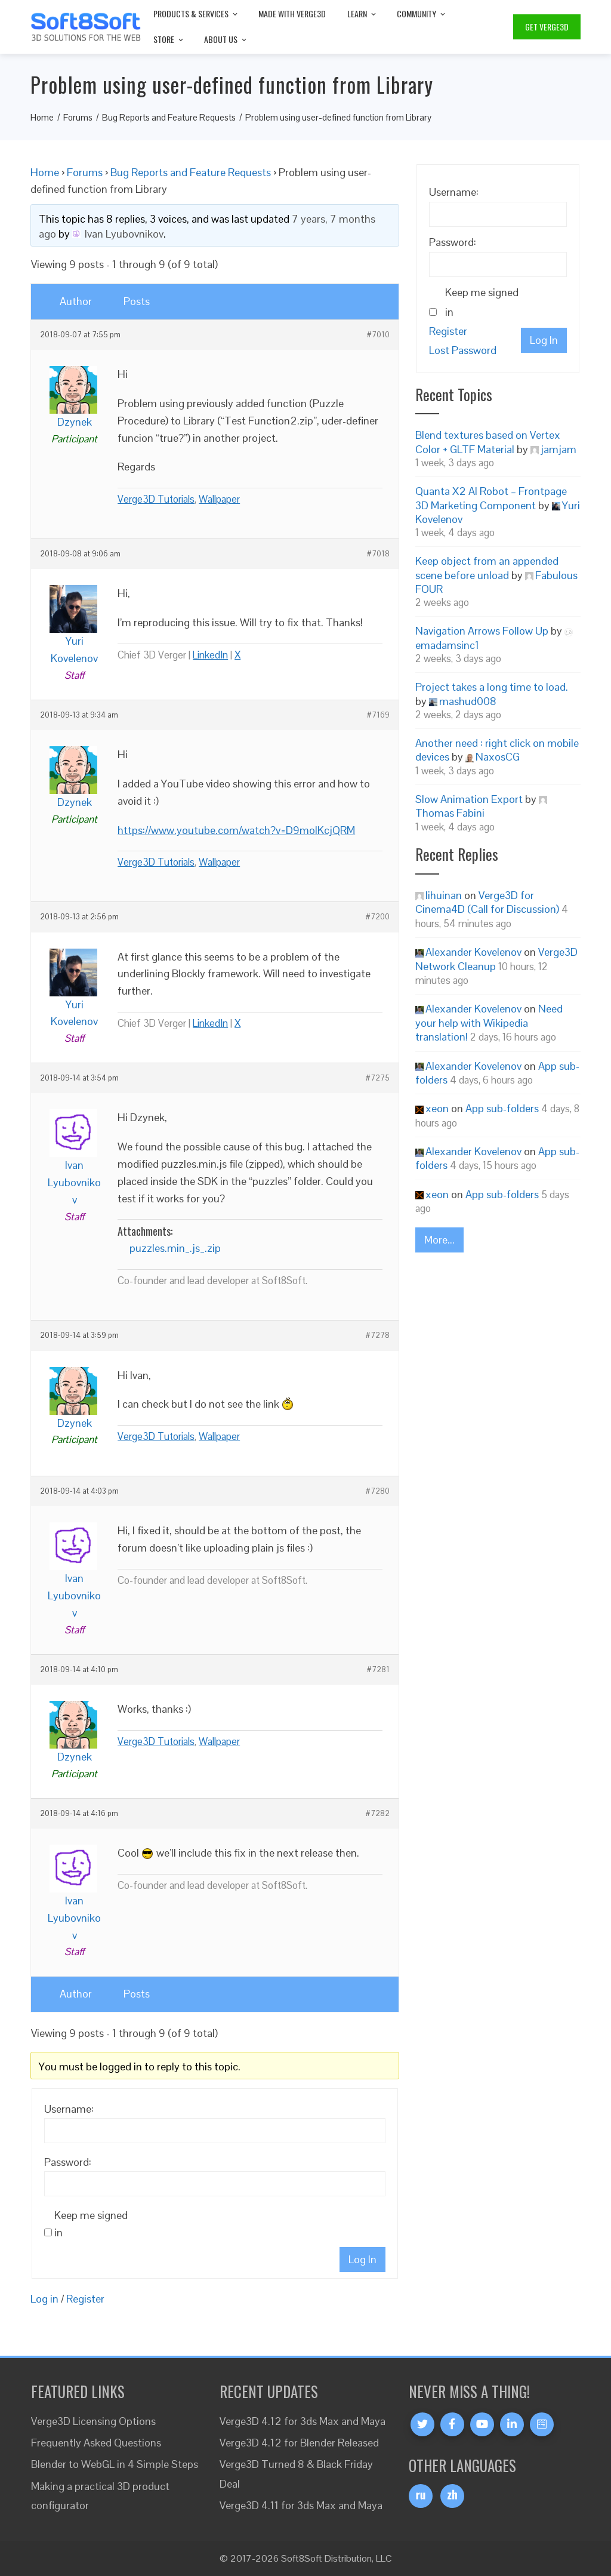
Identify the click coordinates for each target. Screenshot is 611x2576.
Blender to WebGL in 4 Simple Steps (114, 2464)
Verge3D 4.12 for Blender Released (299, 2442)
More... (439, 1240)
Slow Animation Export (469, 799)
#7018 (378, 554)
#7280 (378, 1491)
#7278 (378, 1335)
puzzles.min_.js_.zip (175, 1248)
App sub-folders (502, 1108)
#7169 (378, 715)
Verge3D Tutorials (156, 499)
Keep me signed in (91, 2223)
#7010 (378, 335)
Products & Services (196, 13)
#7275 (378, 1078)
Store (169, 39)
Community (422, 13)
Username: (69, 2109)
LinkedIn (210, 654)
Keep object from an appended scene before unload (486, 567)
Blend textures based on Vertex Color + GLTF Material (487, 442)
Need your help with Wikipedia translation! (489, 1023)
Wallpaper (219, 499)
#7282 (378, 1813)
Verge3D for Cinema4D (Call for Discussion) (487, 902)
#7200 (378, 917)
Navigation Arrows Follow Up (481, 631)
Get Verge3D (547, 26)
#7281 (378, 1670)
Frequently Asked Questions (96, 2442)
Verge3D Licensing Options (93, 2421)
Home (44, 172)
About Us (226, 39)
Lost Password (462, 350)
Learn (362, 13)
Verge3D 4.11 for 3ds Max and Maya (301, 2505)
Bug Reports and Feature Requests (190, 172)
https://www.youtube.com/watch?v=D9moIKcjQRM (236, 830)
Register (85, 2299)
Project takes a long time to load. (491, 687)
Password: (67, 2162)
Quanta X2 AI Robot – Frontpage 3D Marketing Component (491, 498)
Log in (44, 2299)
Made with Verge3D (292, 13)
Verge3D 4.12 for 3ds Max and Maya (302, 2421)
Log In (362, 2259)
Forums (85, 172)
